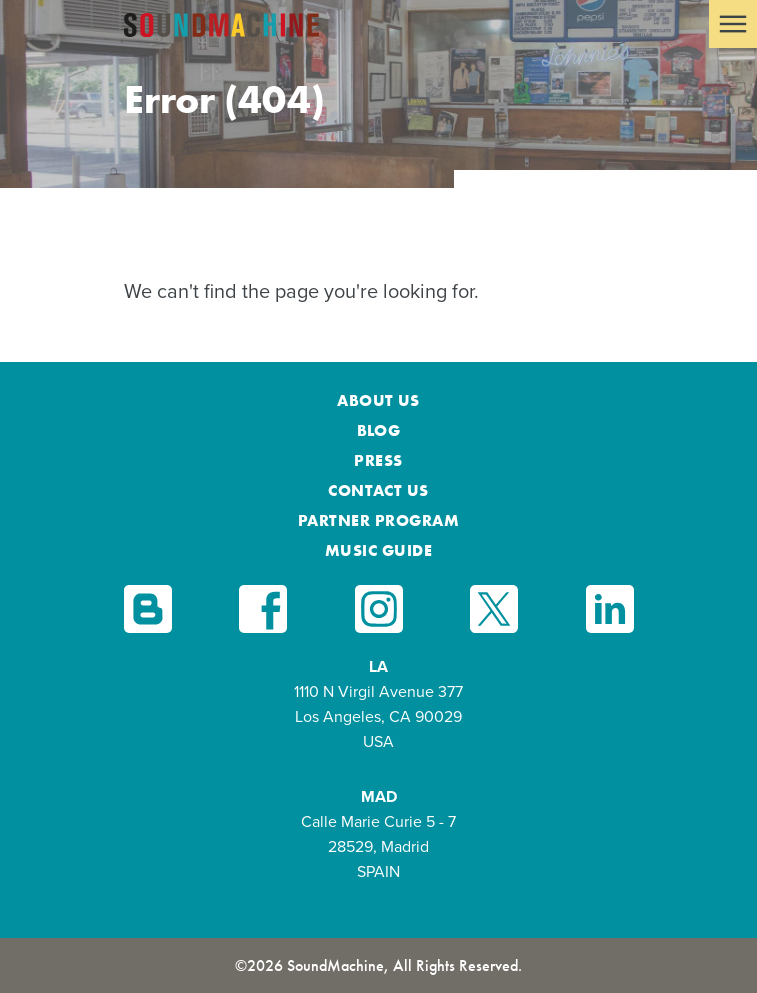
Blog (379, 430)
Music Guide (378, 550)
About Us (378, 400)
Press (378, 460)
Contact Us (378, 490)
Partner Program (378, 520)
